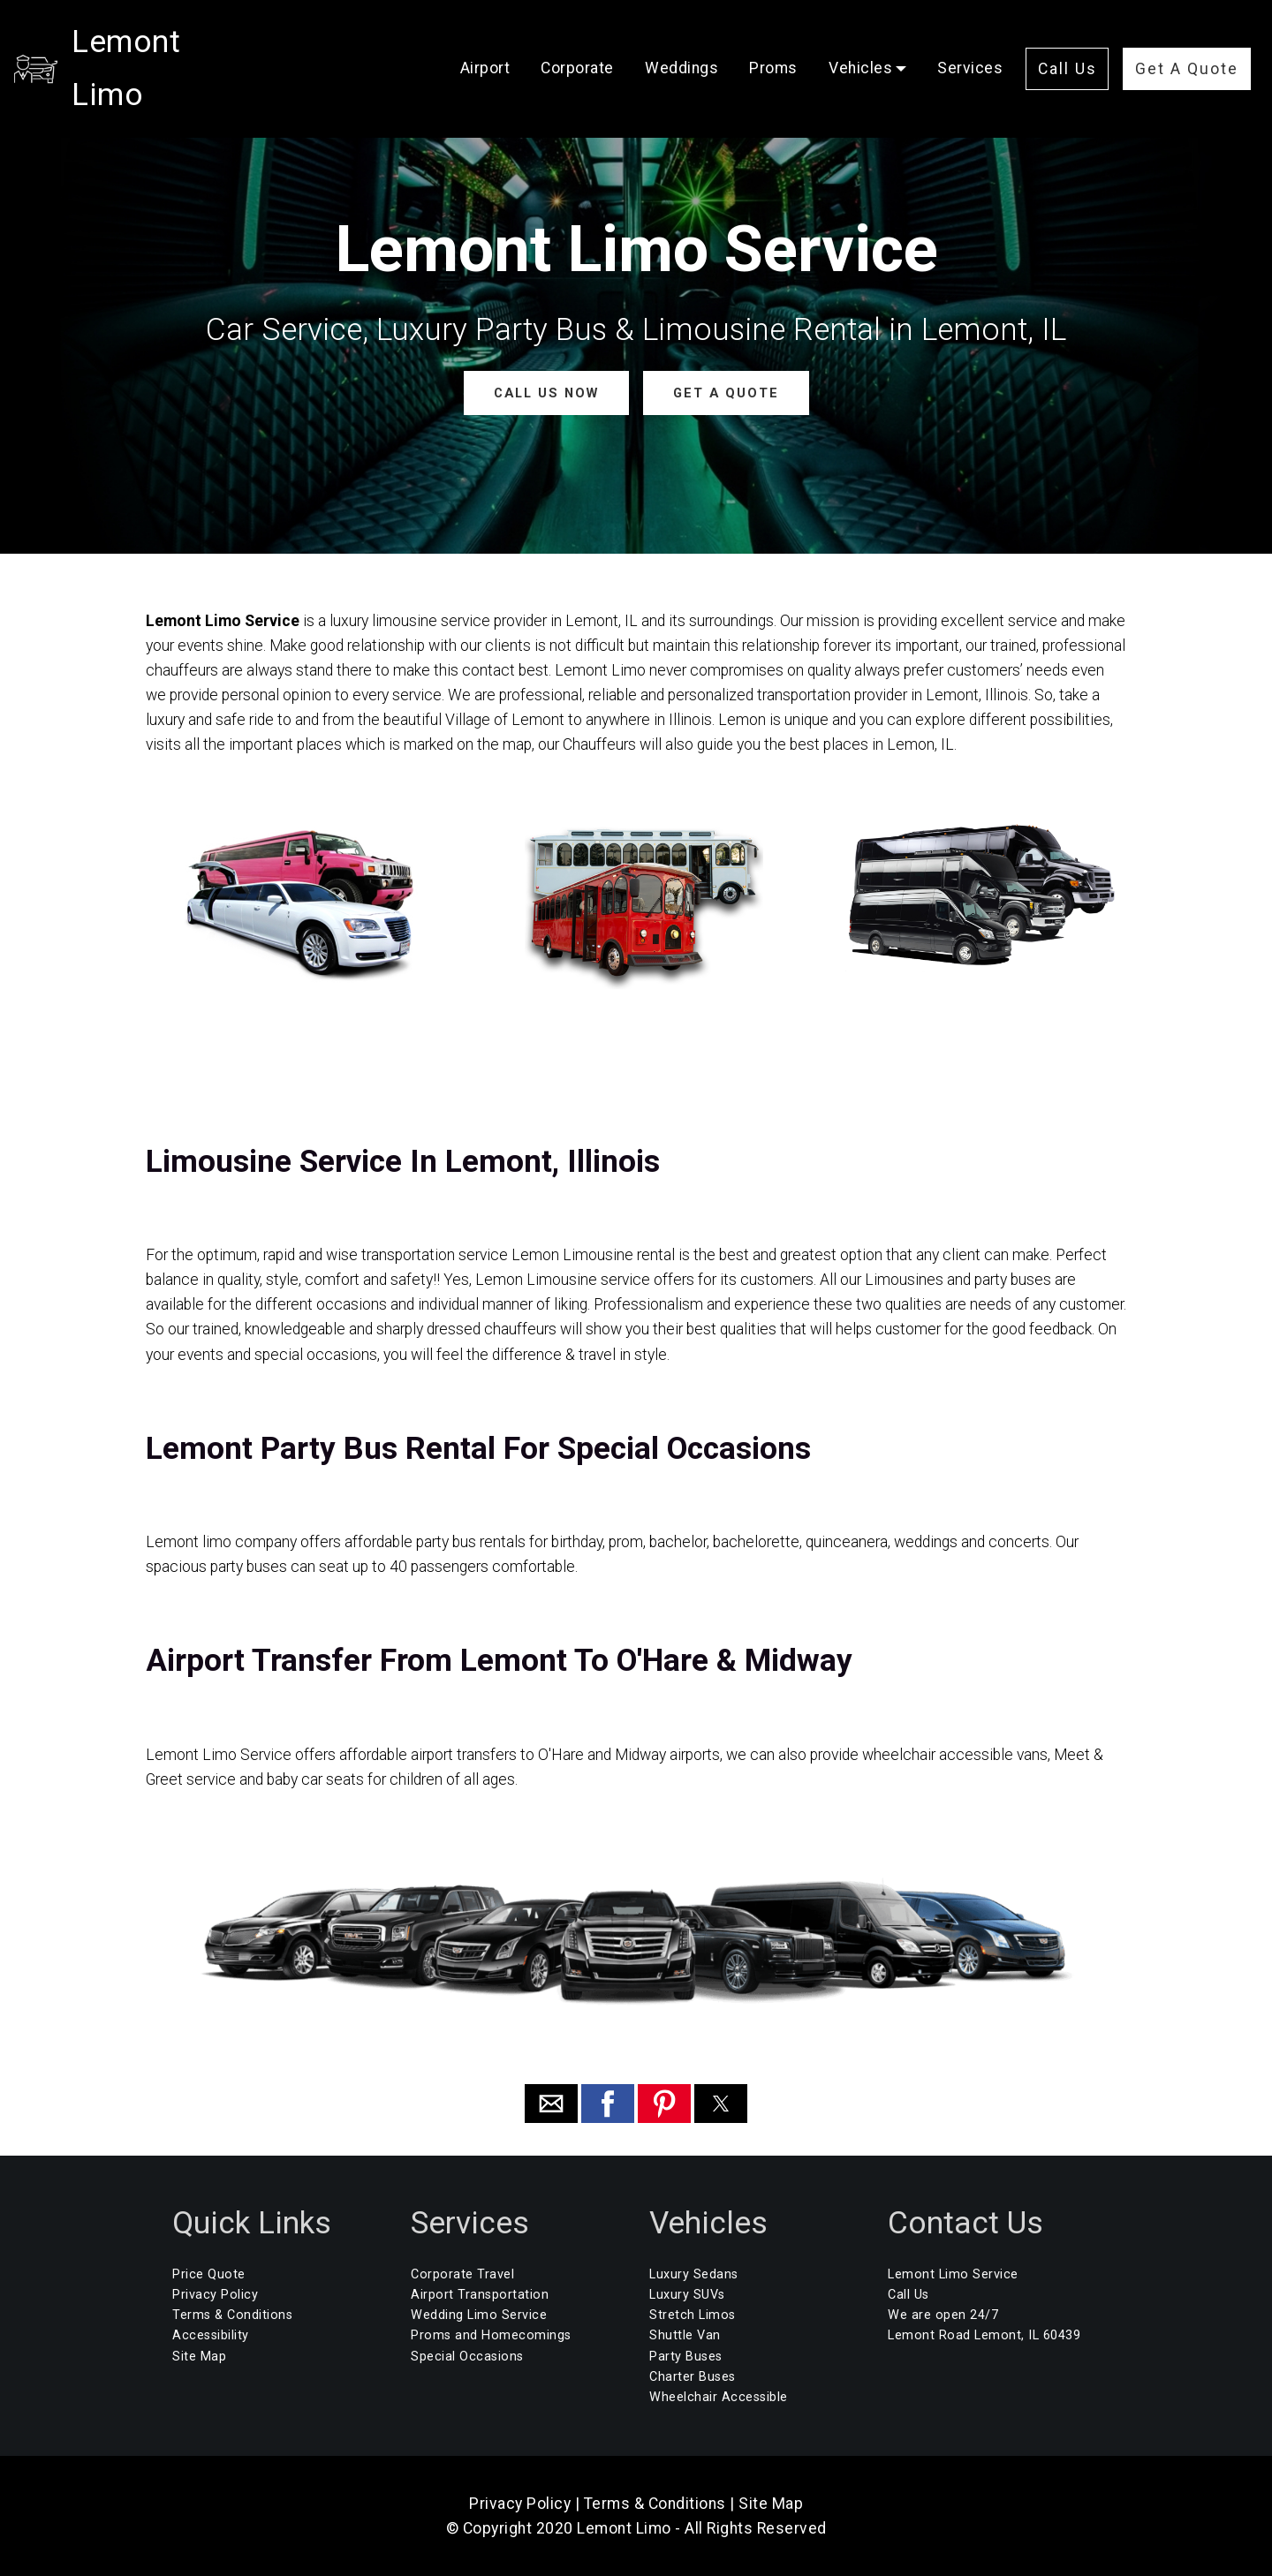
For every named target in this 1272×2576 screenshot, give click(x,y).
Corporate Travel (462, 2274)
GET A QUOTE (724, 392)
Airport (485, 41)
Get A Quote (1186, 42)
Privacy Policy (215, 2294)
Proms (773, 41)
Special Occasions (467, 2355)
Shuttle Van (685, 2335)
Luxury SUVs (687, 2294)
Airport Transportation (480, 2294)
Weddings (681, 41)
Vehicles (860, 41)
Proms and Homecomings (491, 2335)
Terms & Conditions (232, 2315)
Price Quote (209, 2274)
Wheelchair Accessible (718, 2396)
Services (970, 41)
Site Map (199, 2355)
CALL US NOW (546, 392)
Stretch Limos (692, 2315)
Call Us (1067, 42)
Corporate (577, 41)
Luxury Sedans (693, 2274)
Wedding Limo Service (479, 2315)
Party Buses (686, 2355)
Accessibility (210, 2335)
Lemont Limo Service (953, 2274)
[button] (551, 2103)
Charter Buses (692, 2375)
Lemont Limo (166, 41)
